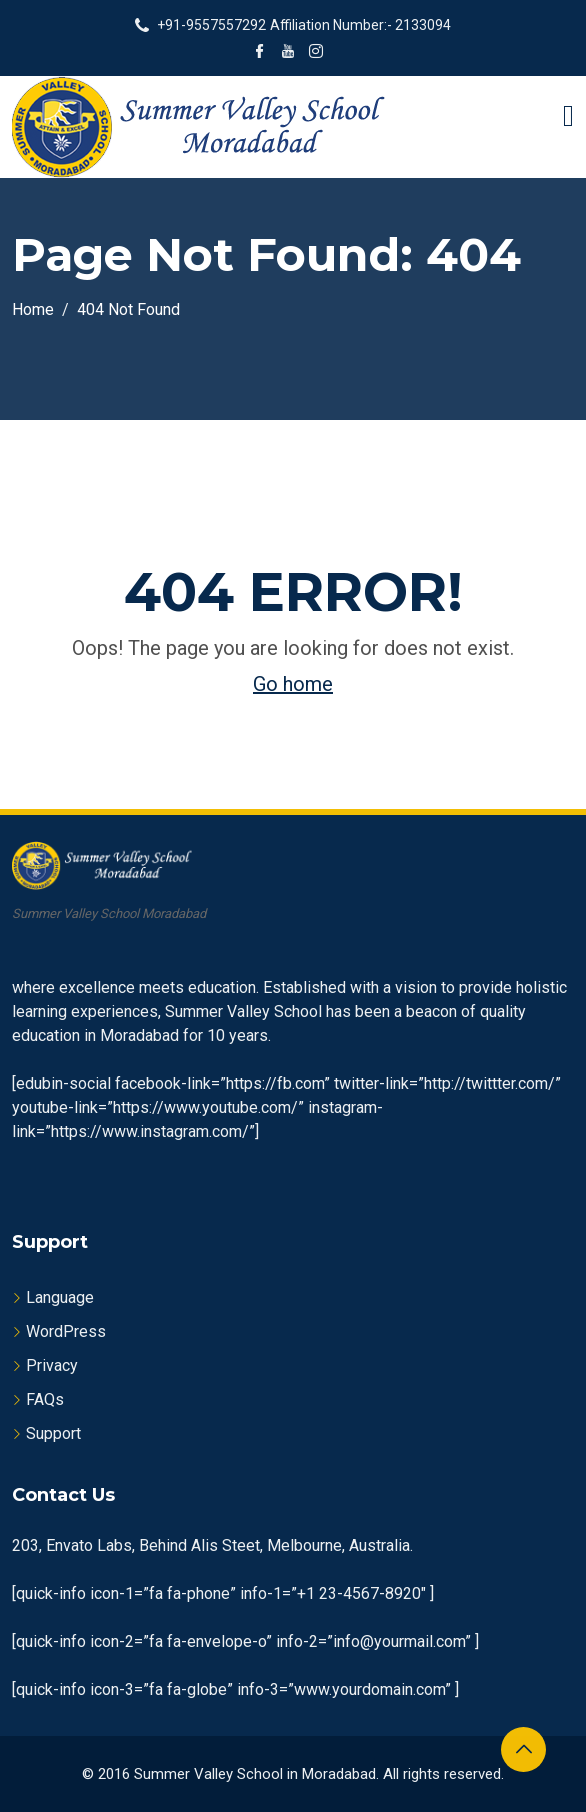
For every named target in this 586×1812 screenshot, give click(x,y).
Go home (293, 684)
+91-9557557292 (211, 25)
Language (60, 1297)
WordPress (66, 1331)
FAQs (45, 1399)
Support (53, 1433)
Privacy (52, 1365)
